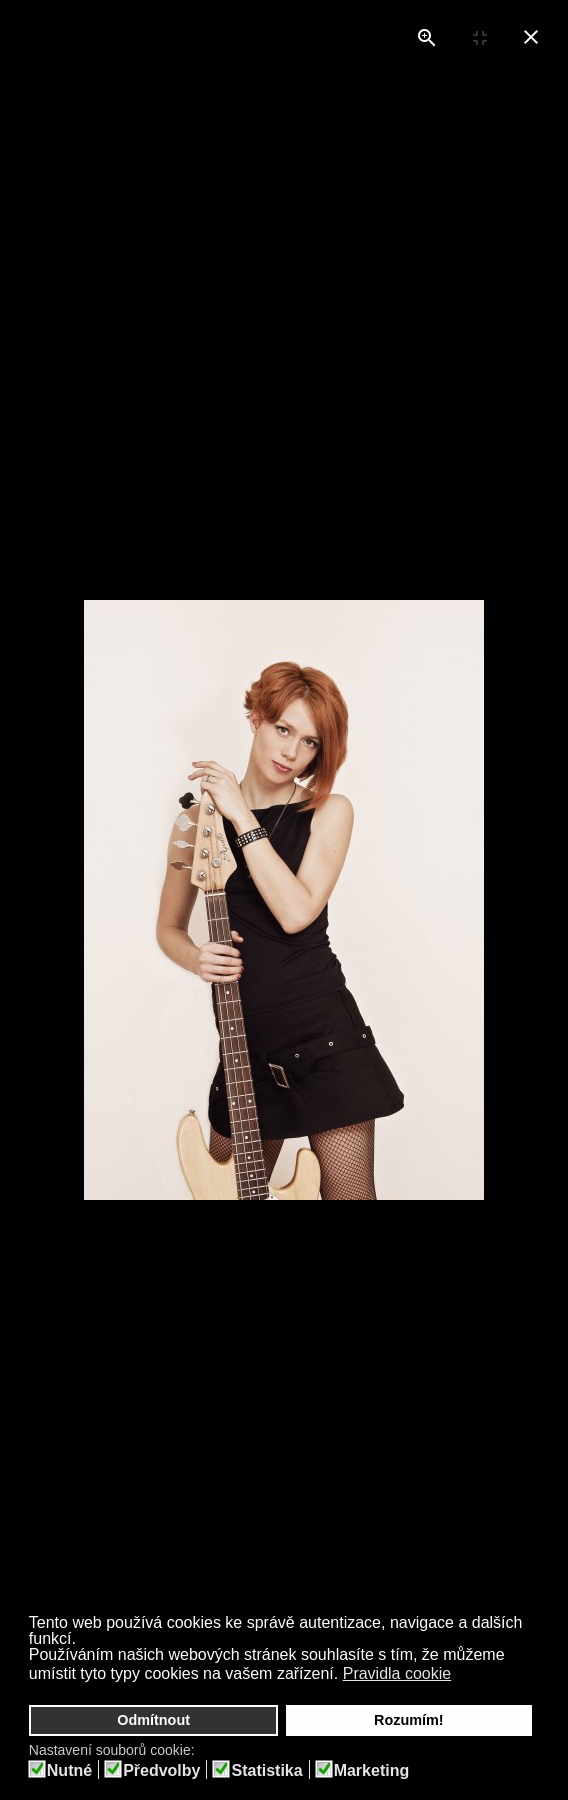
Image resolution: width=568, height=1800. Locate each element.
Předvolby (161, 1771)
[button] (464, 1676)
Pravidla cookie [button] (397, 1673)
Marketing (372, 1771)
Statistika (266, 1771)
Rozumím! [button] (409, 1720)
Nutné (69, 1771)
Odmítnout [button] (153, 1720)
